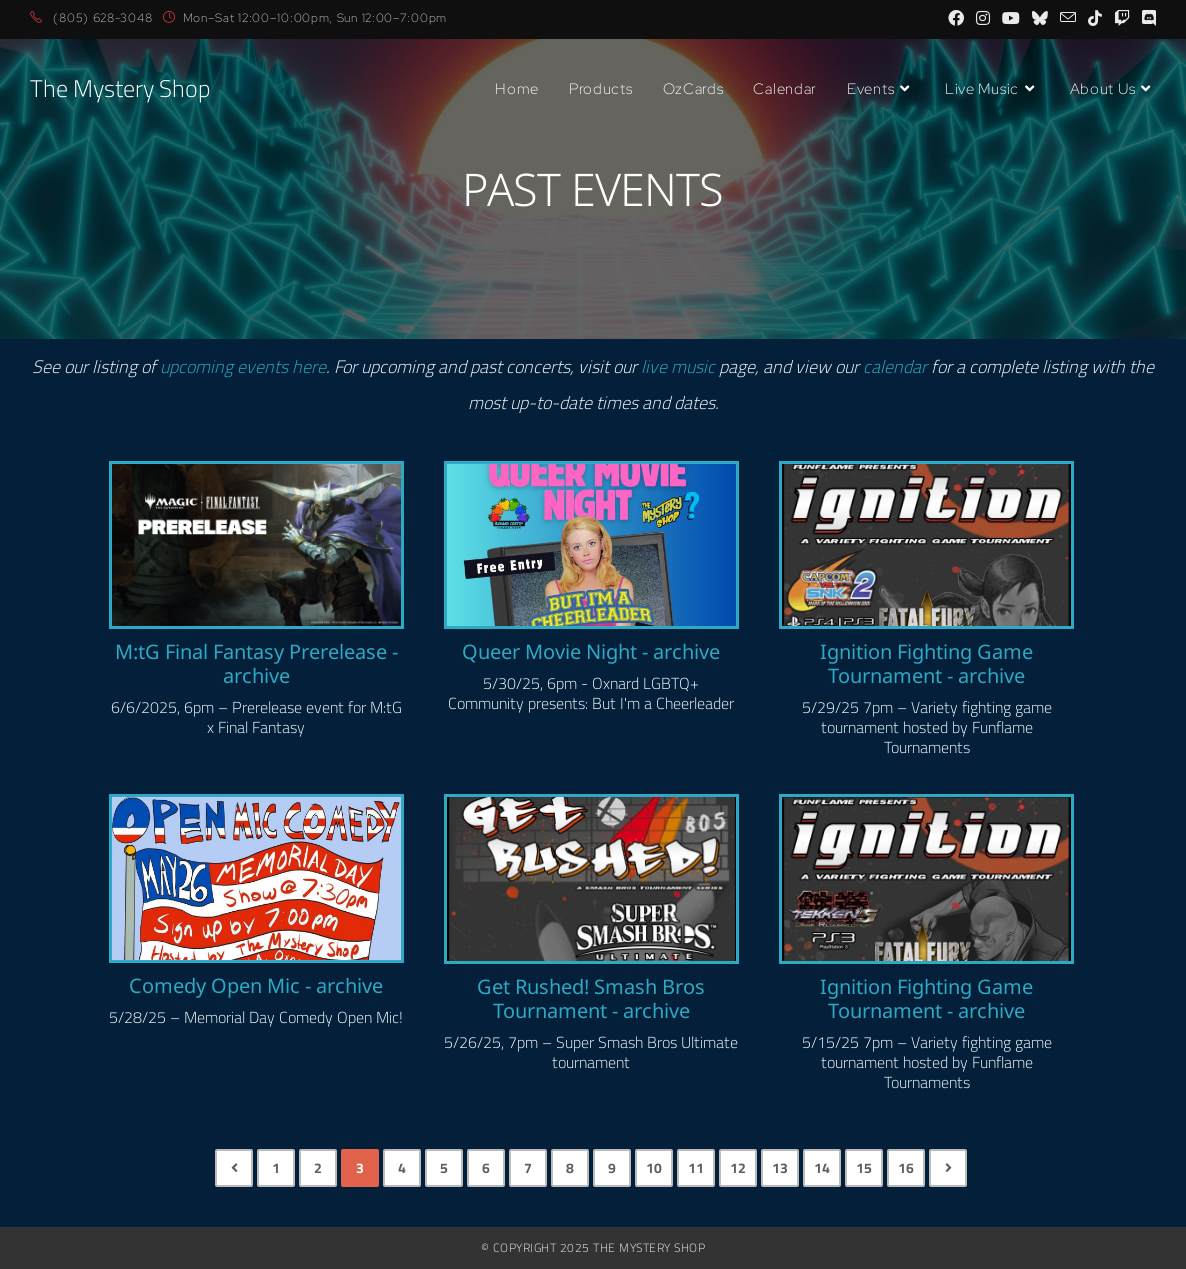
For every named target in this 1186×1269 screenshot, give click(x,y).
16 (906, 1168)
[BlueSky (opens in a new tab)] (1040, 19)
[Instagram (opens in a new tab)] (983, 19)
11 (696, 1168)
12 (738, 1168)
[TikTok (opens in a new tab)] (1095, 19)
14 (822, 1168)
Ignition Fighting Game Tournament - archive (926, 664)
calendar (895, 366)
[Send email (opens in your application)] (1068, 19)
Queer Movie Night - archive (591, 652)
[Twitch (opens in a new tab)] (1122, 19)
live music (678, 366)
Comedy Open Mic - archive (256, 986)
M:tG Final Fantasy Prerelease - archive (256, 664)
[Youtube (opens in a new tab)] (1011, 19)
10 (654, 1168)
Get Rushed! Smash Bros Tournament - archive (591, 999)
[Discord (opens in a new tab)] (1146, 19)
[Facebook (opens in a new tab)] (956, 19)
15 (864, 1168)
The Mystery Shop (120, 88)
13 (780, 1168)
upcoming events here (243, 366)
